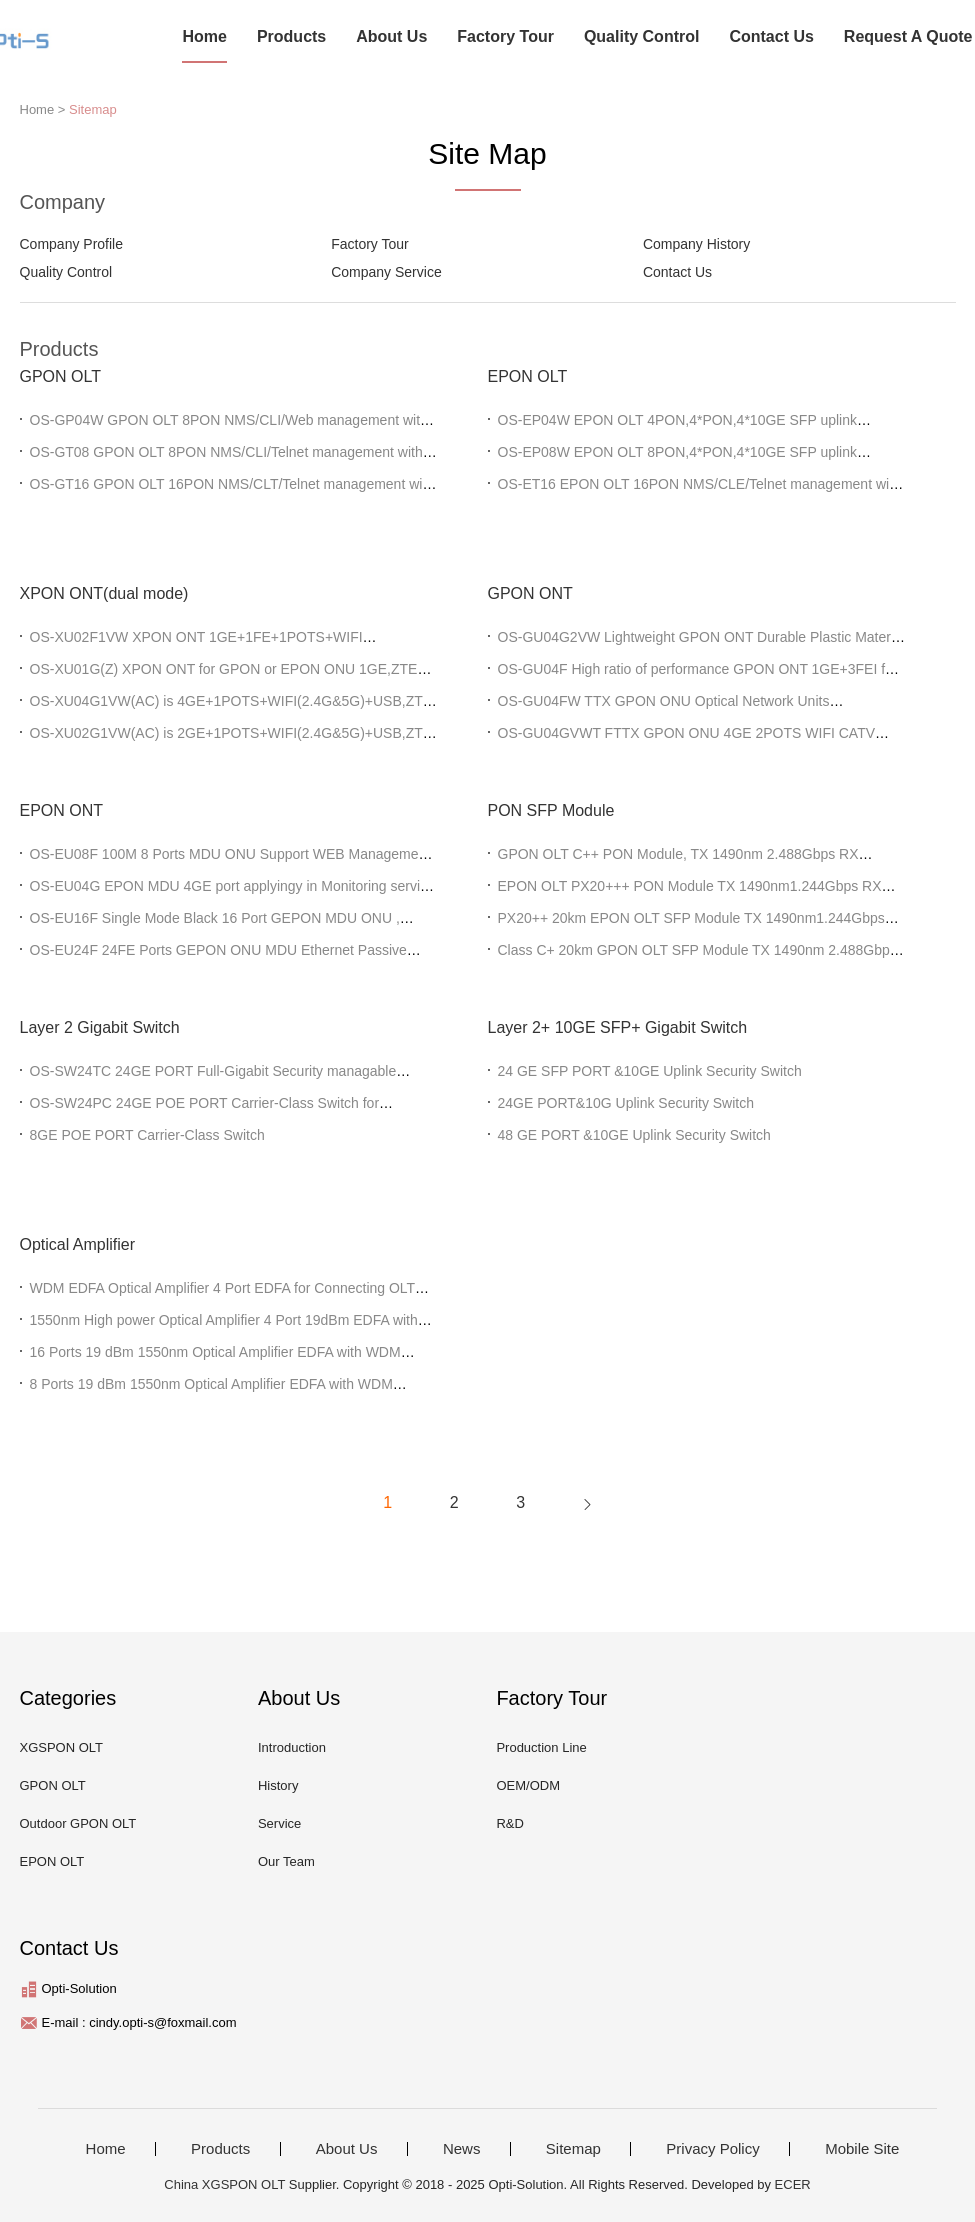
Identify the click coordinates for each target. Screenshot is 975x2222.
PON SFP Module (551, 810)
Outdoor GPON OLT (78, 1823)
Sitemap (93, 109)
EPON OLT (528, 376)
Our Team (286, 1861)
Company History (696, 244)
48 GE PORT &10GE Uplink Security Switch (634, 1135)
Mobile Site (862, 2149)
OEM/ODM (528, 1785)
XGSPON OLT (62, 1747)
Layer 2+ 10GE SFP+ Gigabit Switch (618, 1027)
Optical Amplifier (78, 1244)
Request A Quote (908, 36)
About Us (391, 36)
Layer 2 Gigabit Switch (100, 1027)
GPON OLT (61, 376)
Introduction (292, 1747)
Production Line (541, 1747)
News (462, 2149)
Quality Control (642, 36)
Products (291, 36)
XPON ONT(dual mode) (104, 593)
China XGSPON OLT (224, 2184)
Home (204, 36)
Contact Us (771, 36)
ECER (793, 2184)
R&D (509, 1823)
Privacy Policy (712, 2149)
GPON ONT (530, 593)
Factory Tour (505, 36)
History (278, 1785)
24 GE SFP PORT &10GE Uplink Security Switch (650, 1071)
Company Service (386, 272)
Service (279, 1823)
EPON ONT (62, 810)
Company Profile (72, 244)
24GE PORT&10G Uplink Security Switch (626, 1103)
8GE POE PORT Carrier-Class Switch (147, 1135)
